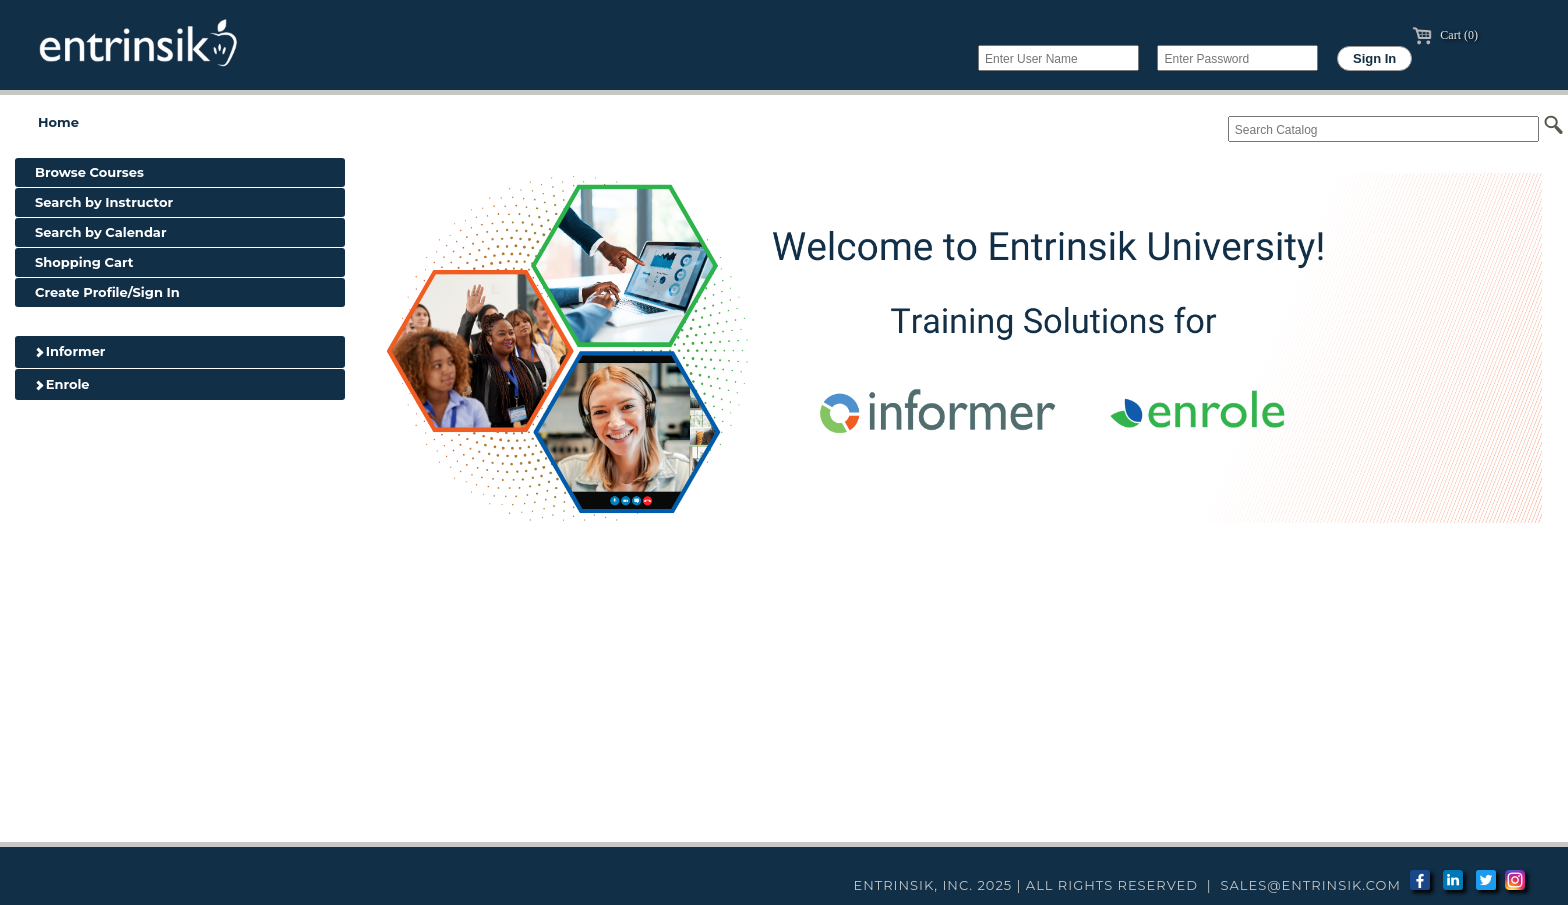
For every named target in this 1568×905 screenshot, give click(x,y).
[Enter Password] (1237, 58)
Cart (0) (1445, 35)
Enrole (62, 384)
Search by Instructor (104, 202)
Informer (70, 351)
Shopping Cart (84, 262)
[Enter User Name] (1058, 58)
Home (58, 122)
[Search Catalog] (1383, 129)
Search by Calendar (101, 232)
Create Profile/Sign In (107, 292)
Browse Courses (89, 172)
